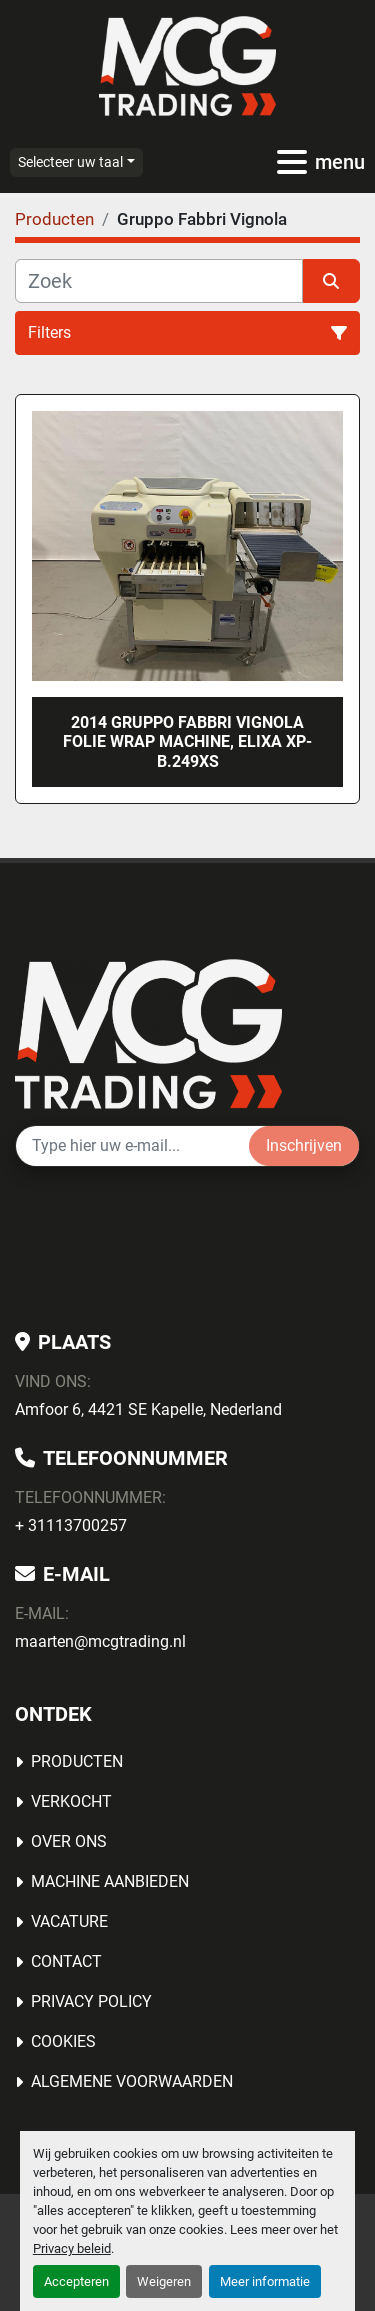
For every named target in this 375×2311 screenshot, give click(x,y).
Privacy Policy (91, 2001)
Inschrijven (304, 1145)
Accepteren (76, 2281)
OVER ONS (69, 1841)
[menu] (292, 162)
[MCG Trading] (148, 1032)
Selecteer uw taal (70, 162)
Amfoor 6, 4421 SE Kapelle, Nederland (148, 1409)
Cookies (63, 2041)
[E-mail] (132, 1146)
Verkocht (71, 1801)
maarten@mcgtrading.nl (100, 1641)
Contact (66, 1961)
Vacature (69, 1921)
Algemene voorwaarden (132, 2081)
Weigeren (164, 2281)
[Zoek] (159, 281)
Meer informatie (265, 2281)
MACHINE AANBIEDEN (110, 1881)
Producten (77, 1761)
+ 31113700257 (71, 1525)
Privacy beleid (72, 2248)
